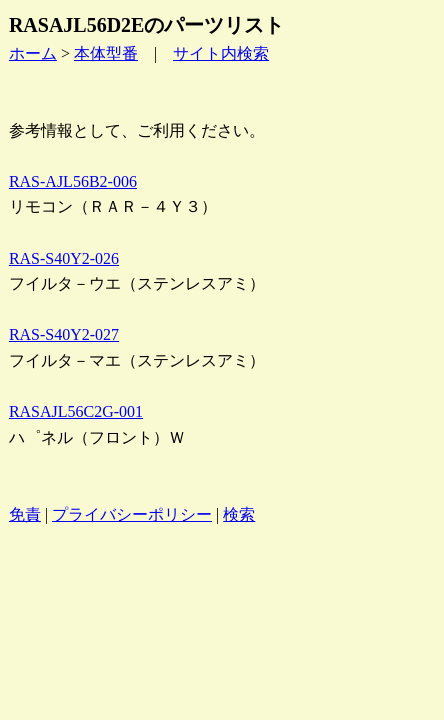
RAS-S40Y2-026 (64, 258)
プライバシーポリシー (132, 514)
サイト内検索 (221, 53)
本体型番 (106, 53)
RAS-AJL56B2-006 (73, 181)
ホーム (33, 53)
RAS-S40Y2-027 (64, 334)
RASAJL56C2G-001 (76, 411)
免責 (25, 514)
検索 (239, 514)
